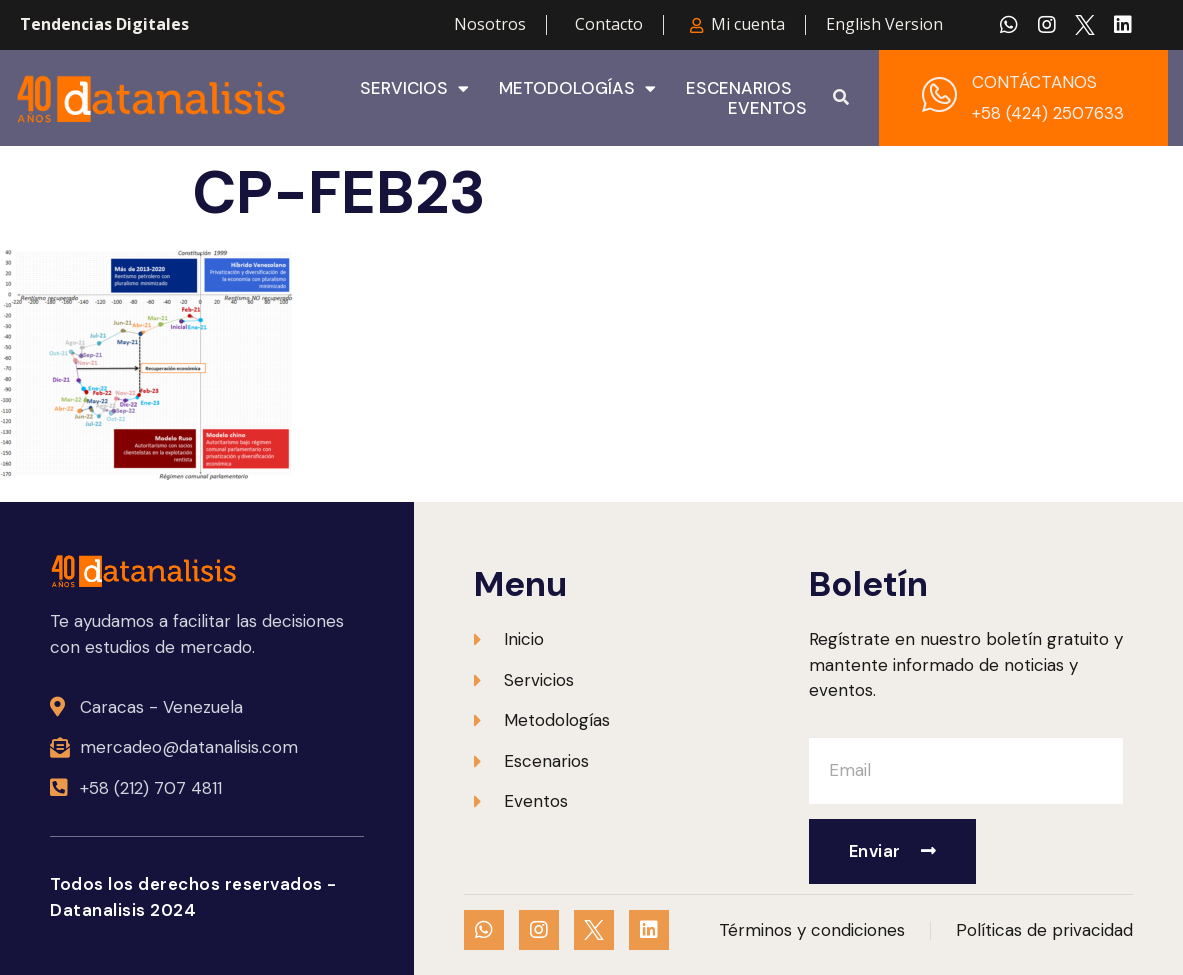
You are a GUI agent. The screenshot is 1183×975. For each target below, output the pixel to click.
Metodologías (577, 88)
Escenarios (739, 88)
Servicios (414, 88)
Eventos (767, 108)
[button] (841, 98)
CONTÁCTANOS (1034, 82)
